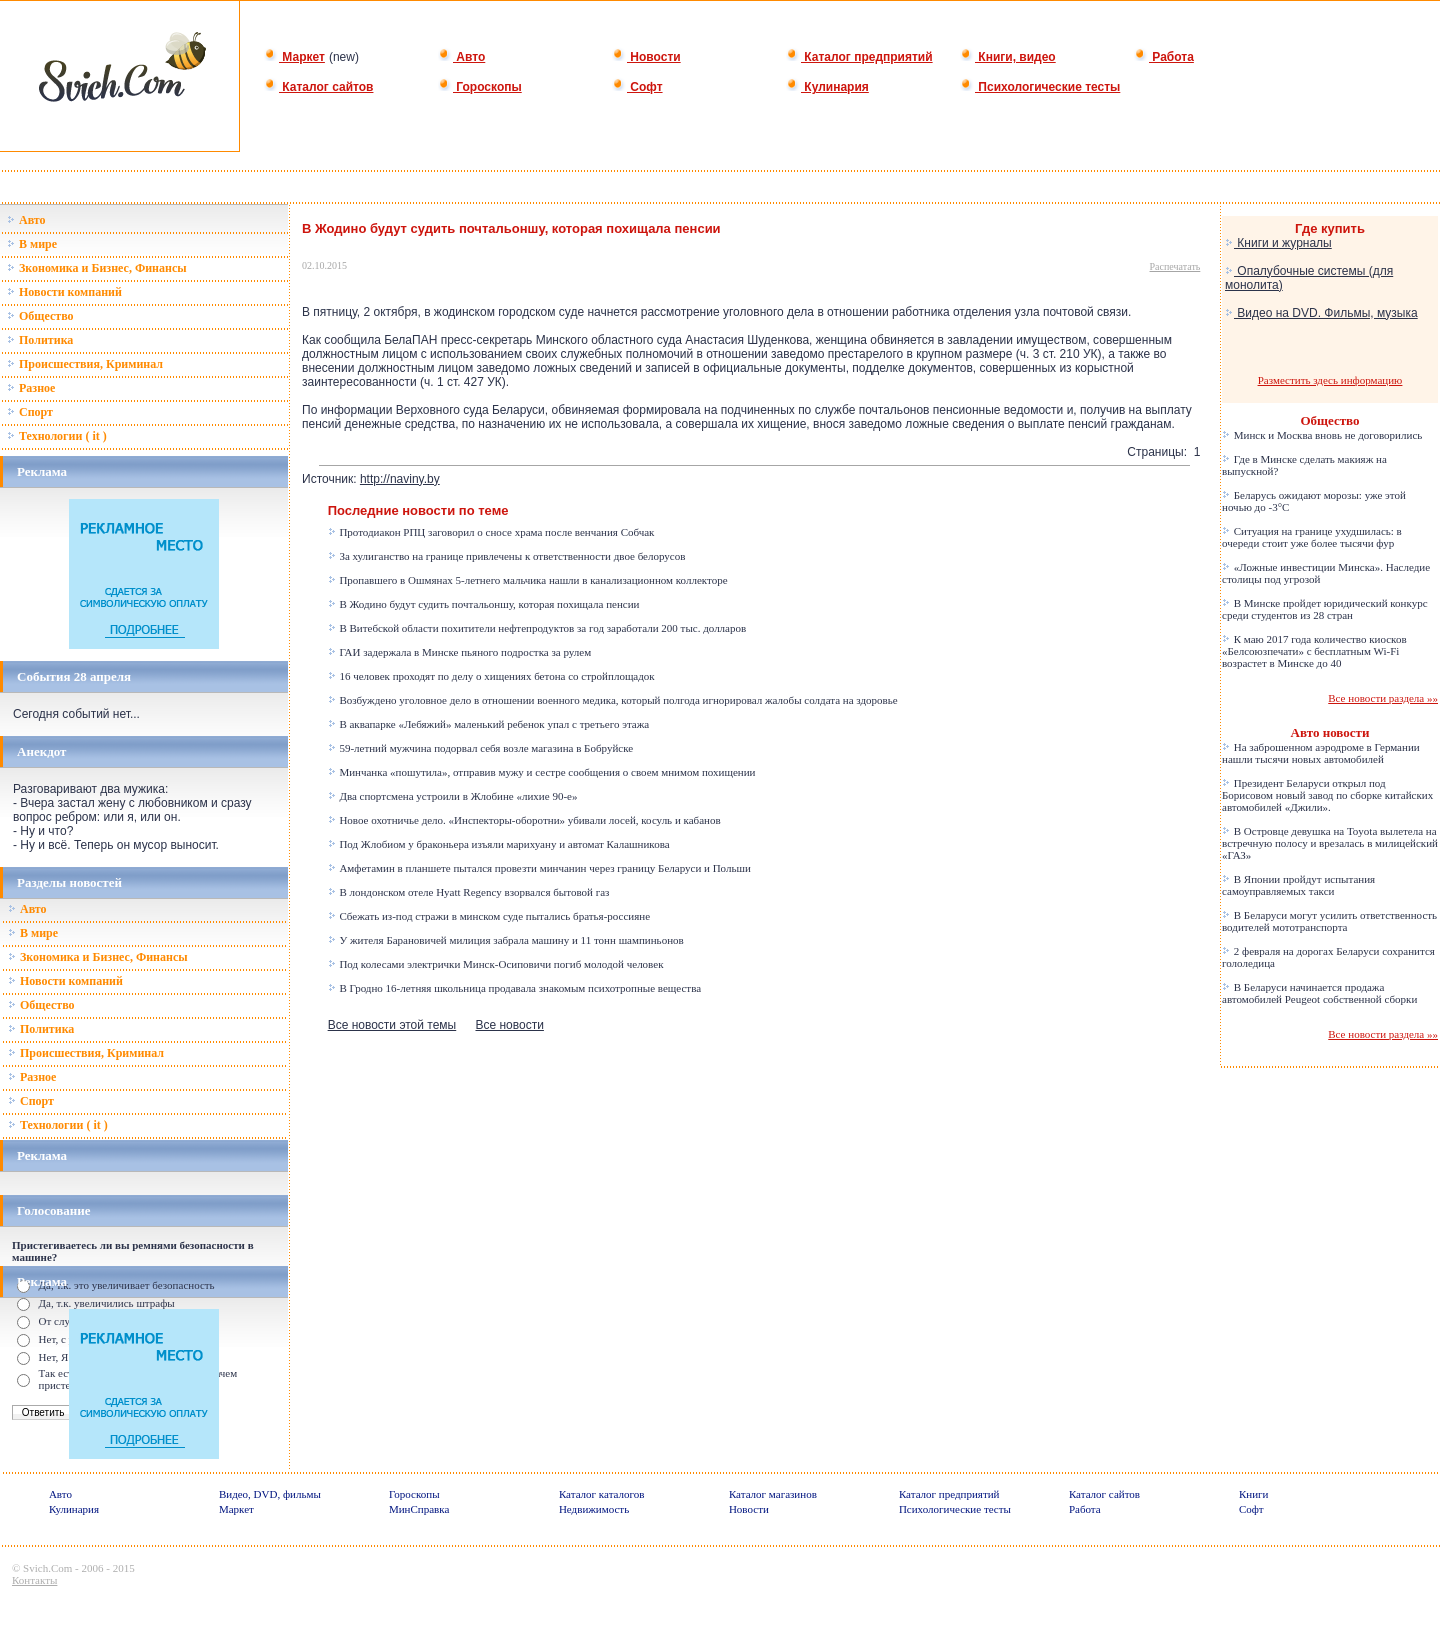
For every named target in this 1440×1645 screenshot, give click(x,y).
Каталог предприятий (859, 57)
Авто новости (1330, 732)
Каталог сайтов (318, 87)
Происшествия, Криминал (85, 364)
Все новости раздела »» (1383, 698)
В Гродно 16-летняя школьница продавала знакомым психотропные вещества (514, 988)
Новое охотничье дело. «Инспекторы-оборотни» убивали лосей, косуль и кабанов (524, 820)
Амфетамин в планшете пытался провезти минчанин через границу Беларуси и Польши (539, 868)
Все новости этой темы (392, 1025)
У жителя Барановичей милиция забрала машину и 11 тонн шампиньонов (506, 940)
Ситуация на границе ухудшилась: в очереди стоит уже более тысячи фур (1312, 537)
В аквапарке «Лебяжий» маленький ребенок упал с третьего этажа (489, 724)
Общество (40, 316)
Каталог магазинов (773, 1494)
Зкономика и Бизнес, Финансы (97, 268)
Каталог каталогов (602, 1494)
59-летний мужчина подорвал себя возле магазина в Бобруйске (480, 748)
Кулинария (827, 87)
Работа (1164, 57)
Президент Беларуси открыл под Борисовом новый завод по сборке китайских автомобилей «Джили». (1327, 795)
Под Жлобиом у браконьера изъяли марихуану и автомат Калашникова (499, 844)
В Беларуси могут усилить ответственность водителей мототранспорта (1329, 921)
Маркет (294, 57)
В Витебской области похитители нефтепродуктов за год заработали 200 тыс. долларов (537, 628)
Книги (1254, 1494)
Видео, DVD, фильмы (270, 1494)
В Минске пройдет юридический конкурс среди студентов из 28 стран (1325, 609)
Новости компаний (64, 292)
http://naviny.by (400, 479)
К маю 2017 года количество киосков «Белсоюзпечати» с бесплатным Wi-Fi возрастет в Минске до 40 (1314, 651)
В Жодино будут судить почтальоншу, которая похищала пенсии (484, 604)
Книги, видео (1008, 57)
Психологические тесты (1040, 87)
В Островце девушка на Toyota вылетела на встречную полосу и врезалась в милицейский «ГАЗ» (1330, 843)
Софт (637, 87)
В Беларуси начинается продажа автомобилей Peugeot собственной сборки (1319, 993)
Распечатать (1175, 266)
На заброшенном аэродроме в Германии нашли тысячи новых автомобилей (1321, 753)
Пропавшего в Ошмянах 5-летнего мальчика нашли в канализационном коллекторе (528, 580)
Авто (461, 57)
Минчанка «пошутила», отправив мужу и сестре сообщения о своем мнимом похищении (542, 772)
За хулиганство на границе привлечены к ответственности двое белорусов (507, 556)
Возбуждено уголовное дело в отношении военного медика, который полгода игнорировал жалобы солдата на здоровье (613, 700)
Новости (646, 57)
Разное (31, 388)
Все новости (509, 1025)
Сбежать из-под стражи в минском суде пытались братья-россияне (489, 916)
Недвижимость (594, 1509)
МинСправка (419, 1509)
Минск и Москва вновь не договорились (1322, 435)
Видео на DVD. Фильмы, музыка (1321, 313)
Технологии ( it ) (57, 436)
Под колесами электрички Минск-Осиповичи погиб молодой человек (496, 964)
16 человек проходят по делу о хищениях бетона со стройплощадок (491, 676)
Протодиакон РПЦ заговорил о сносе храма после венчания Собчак (491, 532)
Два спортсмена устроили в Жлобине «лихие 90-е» (453, 796)
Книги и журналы (1278, 243)
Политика (40, 340)
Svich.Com (47, 1568)
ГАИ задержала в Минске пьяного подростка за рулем (460, 652)
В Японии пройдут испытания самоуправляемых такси (1298, 885)
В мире (32, 244)
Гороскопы (480, 87)
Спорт (30, 412)
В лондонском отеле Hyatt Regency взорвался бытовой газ (469, 892)
